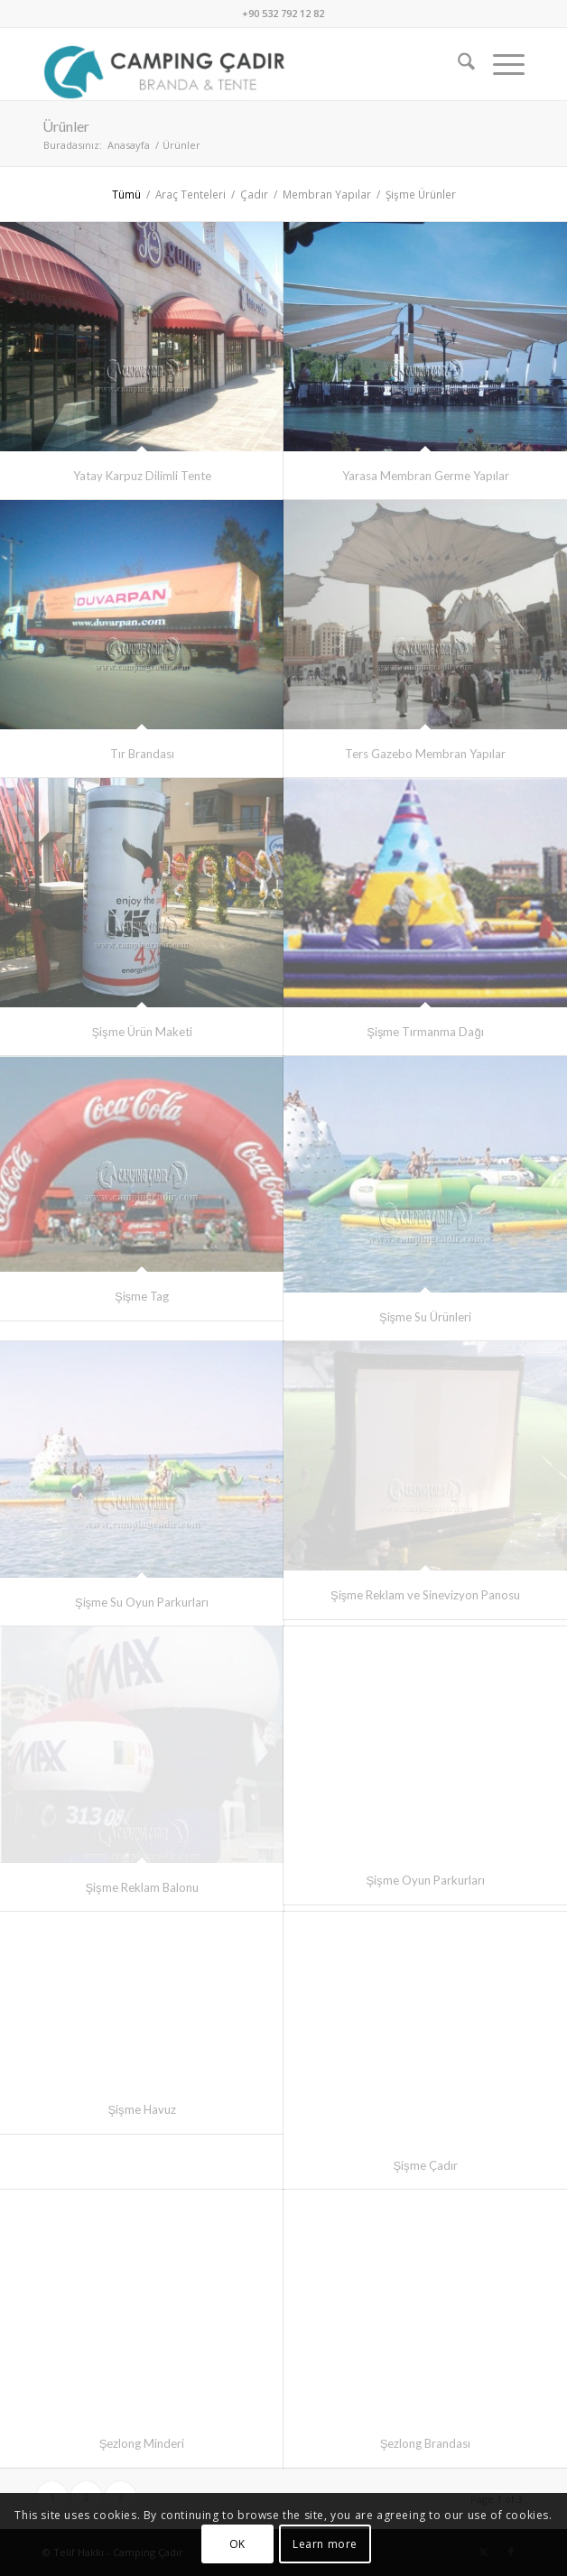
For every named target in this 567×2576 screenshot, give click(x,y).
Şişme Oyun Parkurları (425, 1880)
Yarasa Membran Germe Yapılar (425, 475)
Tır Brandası (142, 753)
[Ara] (457, 64)
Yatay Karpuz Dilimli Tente (142, 475)
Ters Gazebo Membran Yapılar (425, 753)
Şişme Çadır (425, 2165)
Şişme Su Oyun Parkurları (142, 1602)
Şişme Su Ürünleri (425, 1317)
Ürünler (65, 125)
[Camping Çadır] (235, 64)
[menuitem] (457, 64)
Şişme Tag (142, 1296)
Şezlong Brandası (425, 2443)
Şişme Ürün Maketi (141, 1031)
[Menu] (500, 64)
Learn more (325, 2544)
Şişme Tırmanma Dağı (425, 1031)
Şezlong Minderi (142, 2443)
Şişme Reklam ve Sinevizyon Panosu (425, 1595)
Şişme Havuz (141, 2109)
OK (237, 2544)
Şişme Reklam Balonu (141, 1887)
